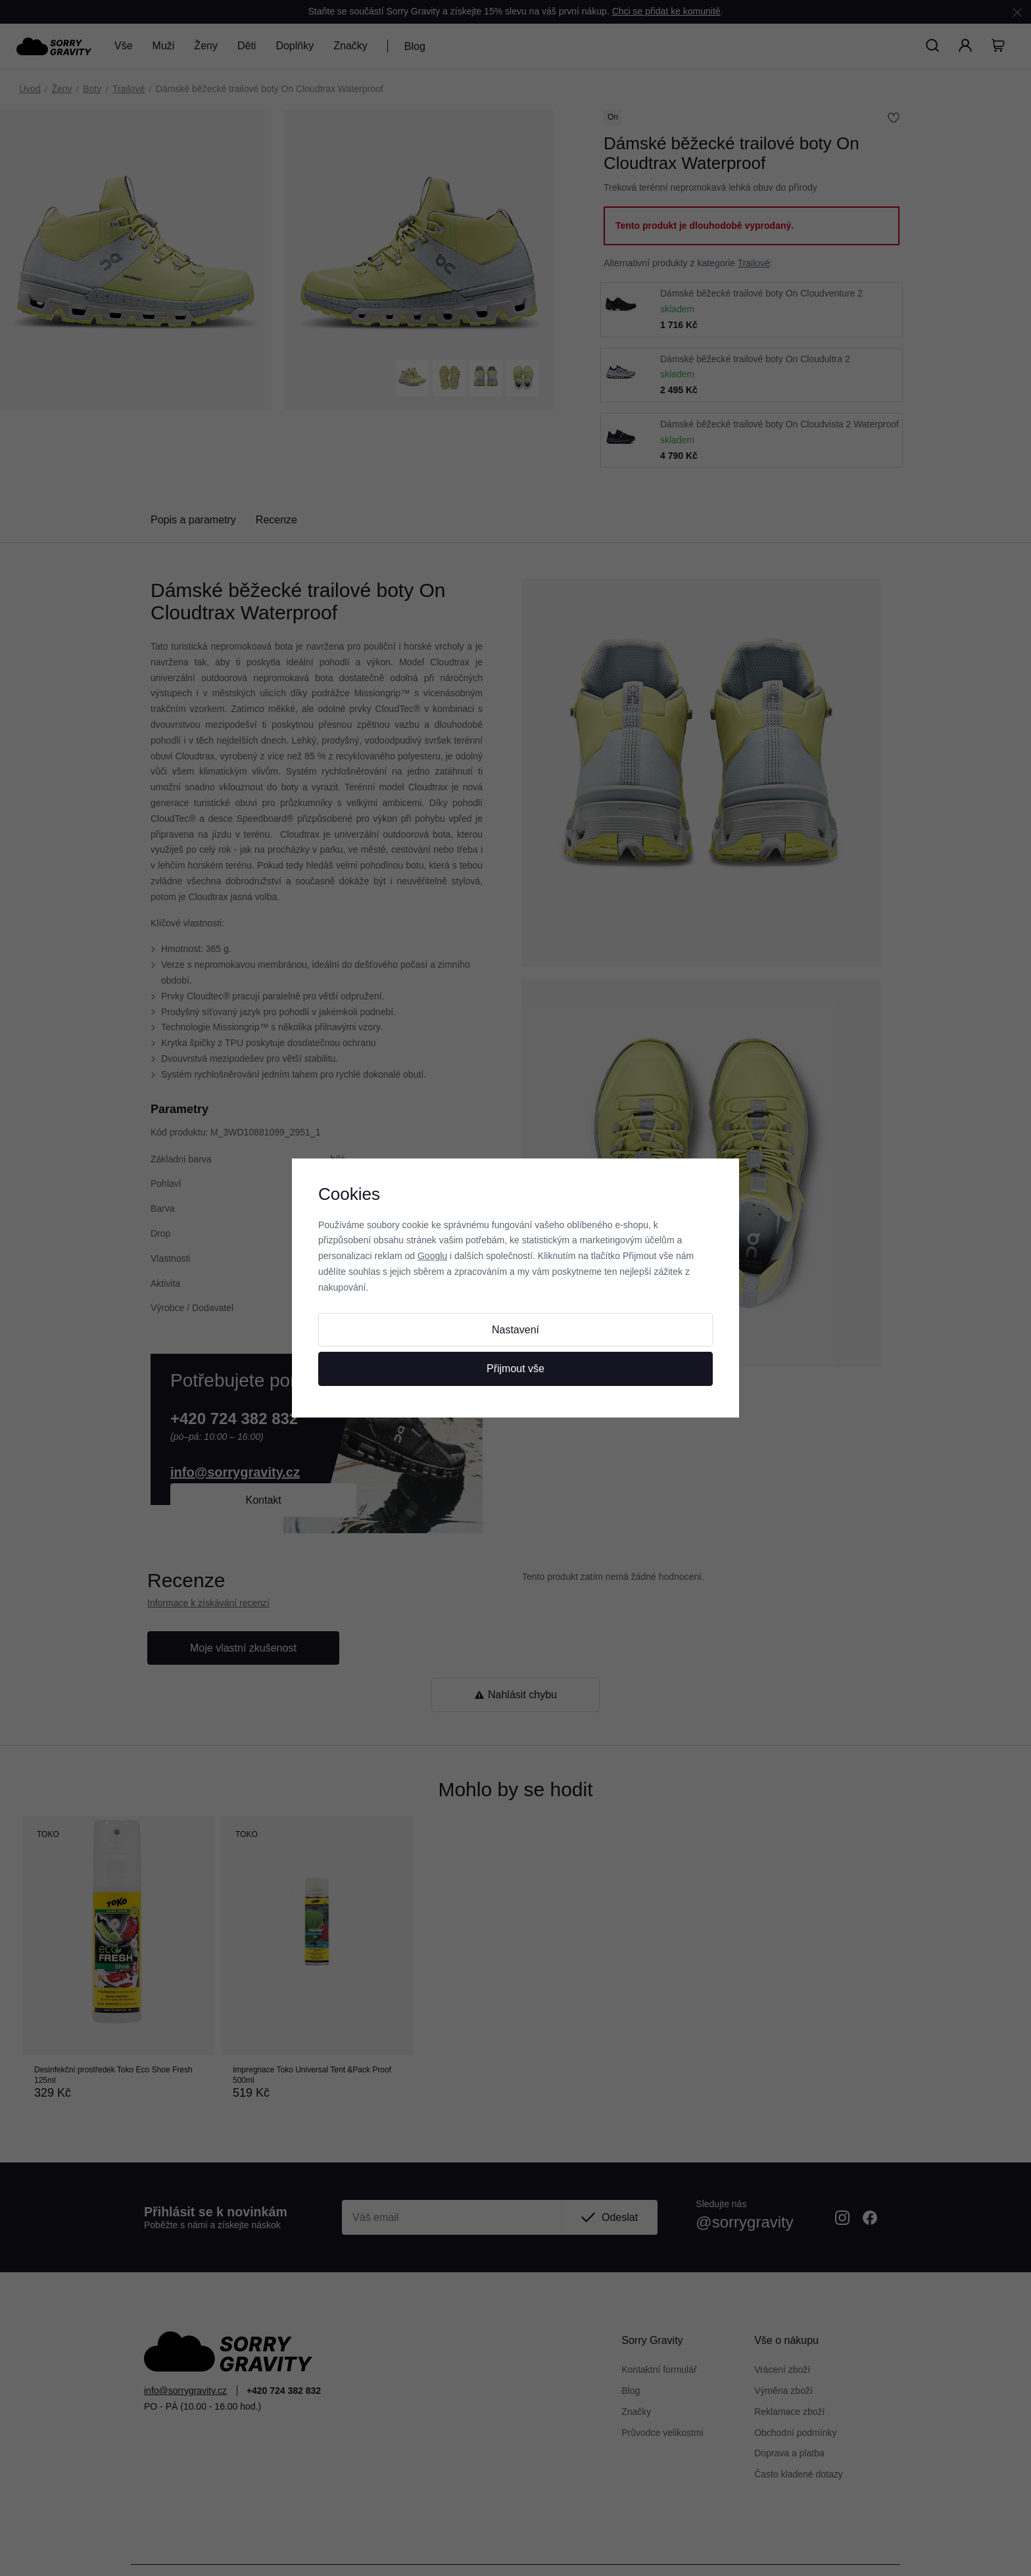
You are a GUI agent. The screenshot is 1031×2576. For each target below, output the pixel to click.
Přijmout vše (515, 1368)
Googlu (432, 1256)
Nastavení (515, 1329)
